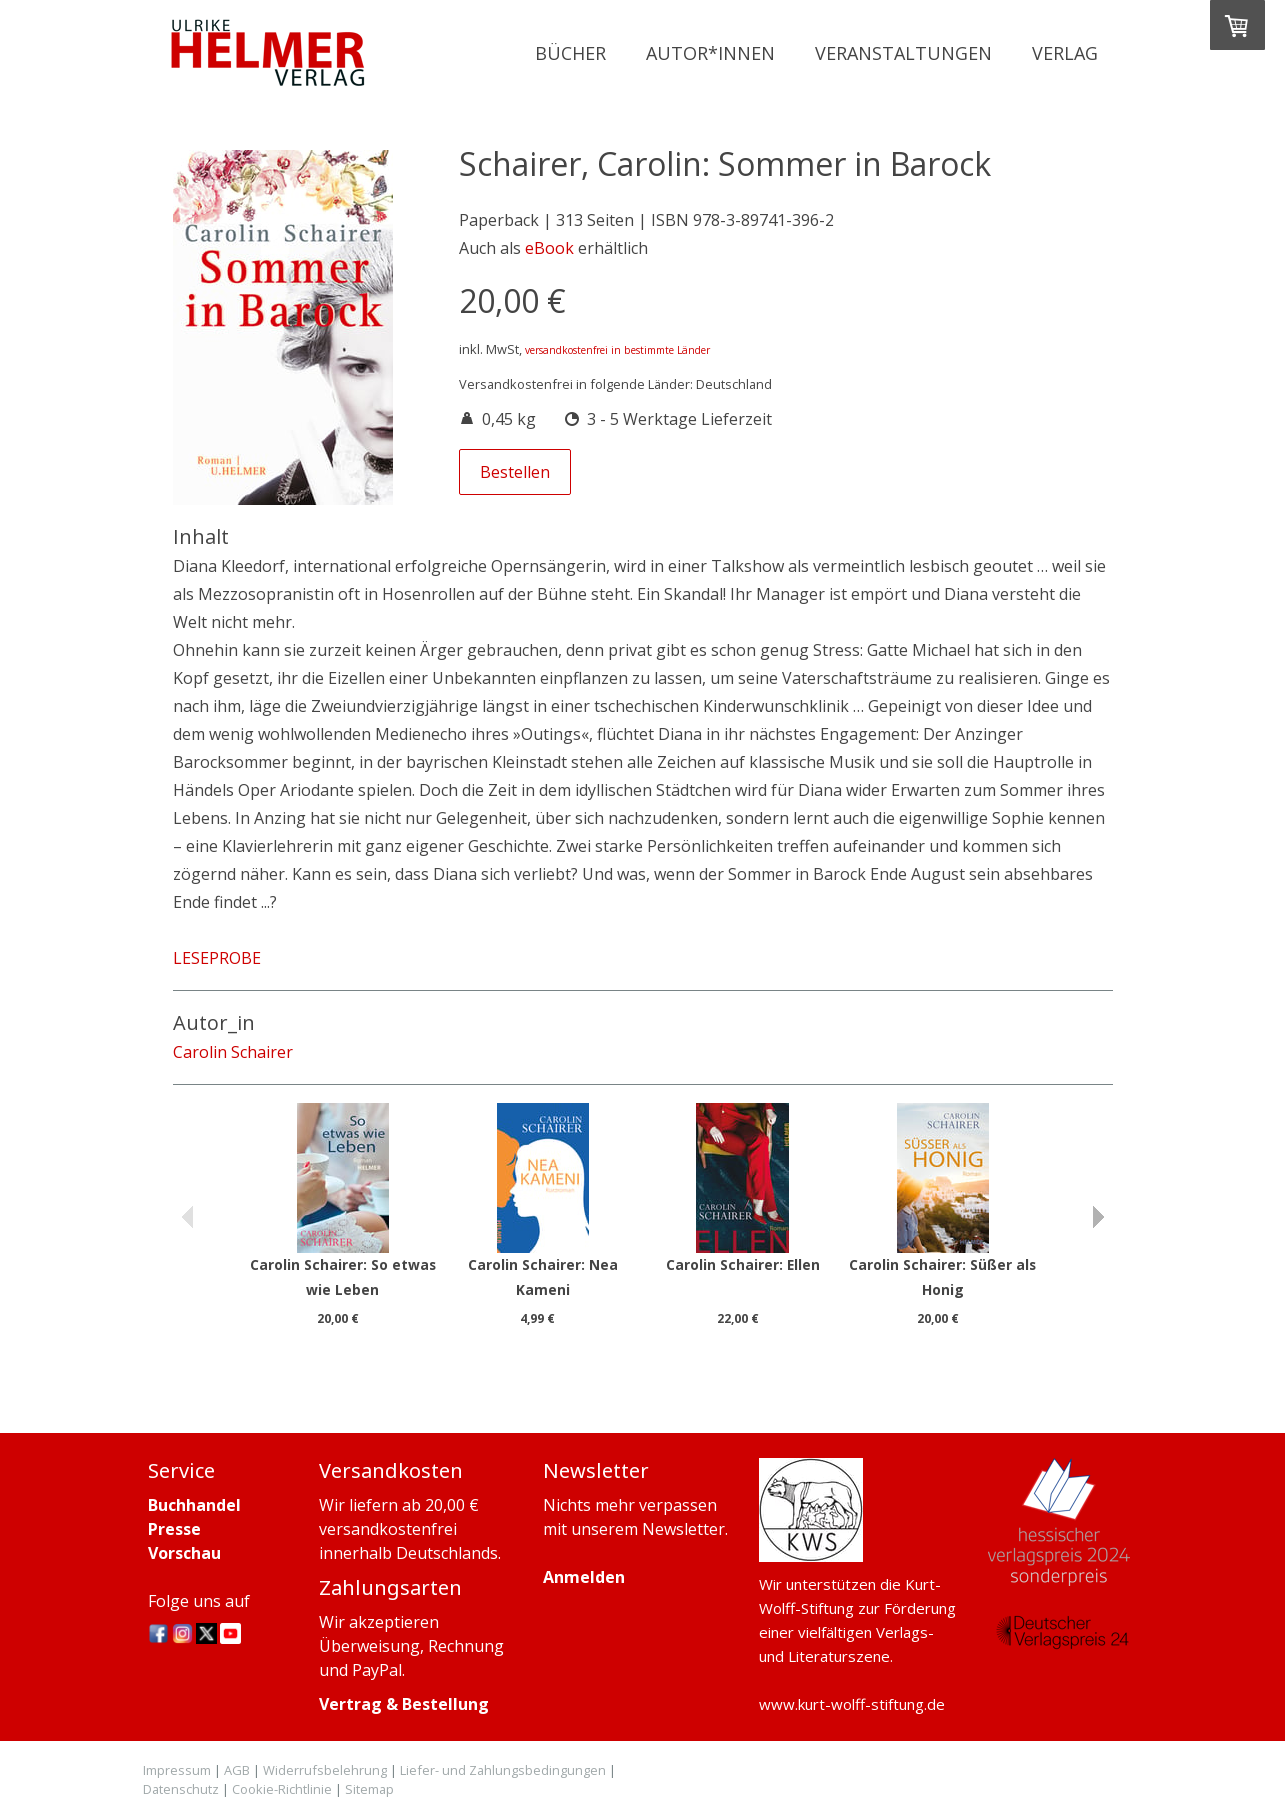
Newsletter (683, 1529)
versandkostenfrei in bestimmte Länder (617, 350)
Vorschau (184, 1553)
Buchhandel (194, 1505)
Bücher (570, 53)
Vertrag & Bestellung (404, 1704)
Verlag (1065, 53)
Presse (174, 1529)
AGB (237, 1770)
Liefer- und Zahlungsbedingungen (503, 1770)
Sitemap (369, 1789)
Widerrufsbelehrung (325, 1770)
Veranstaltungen (903, 53)
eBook (549, 248)
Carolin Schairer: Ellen (743, 1264)
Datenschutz (181, 1789)
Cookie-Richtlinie (282, 1789)
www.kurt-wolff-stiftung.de (852, 1704)
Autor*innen (710, 53)
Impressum (177, 1770)
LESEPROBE (217, 958)
